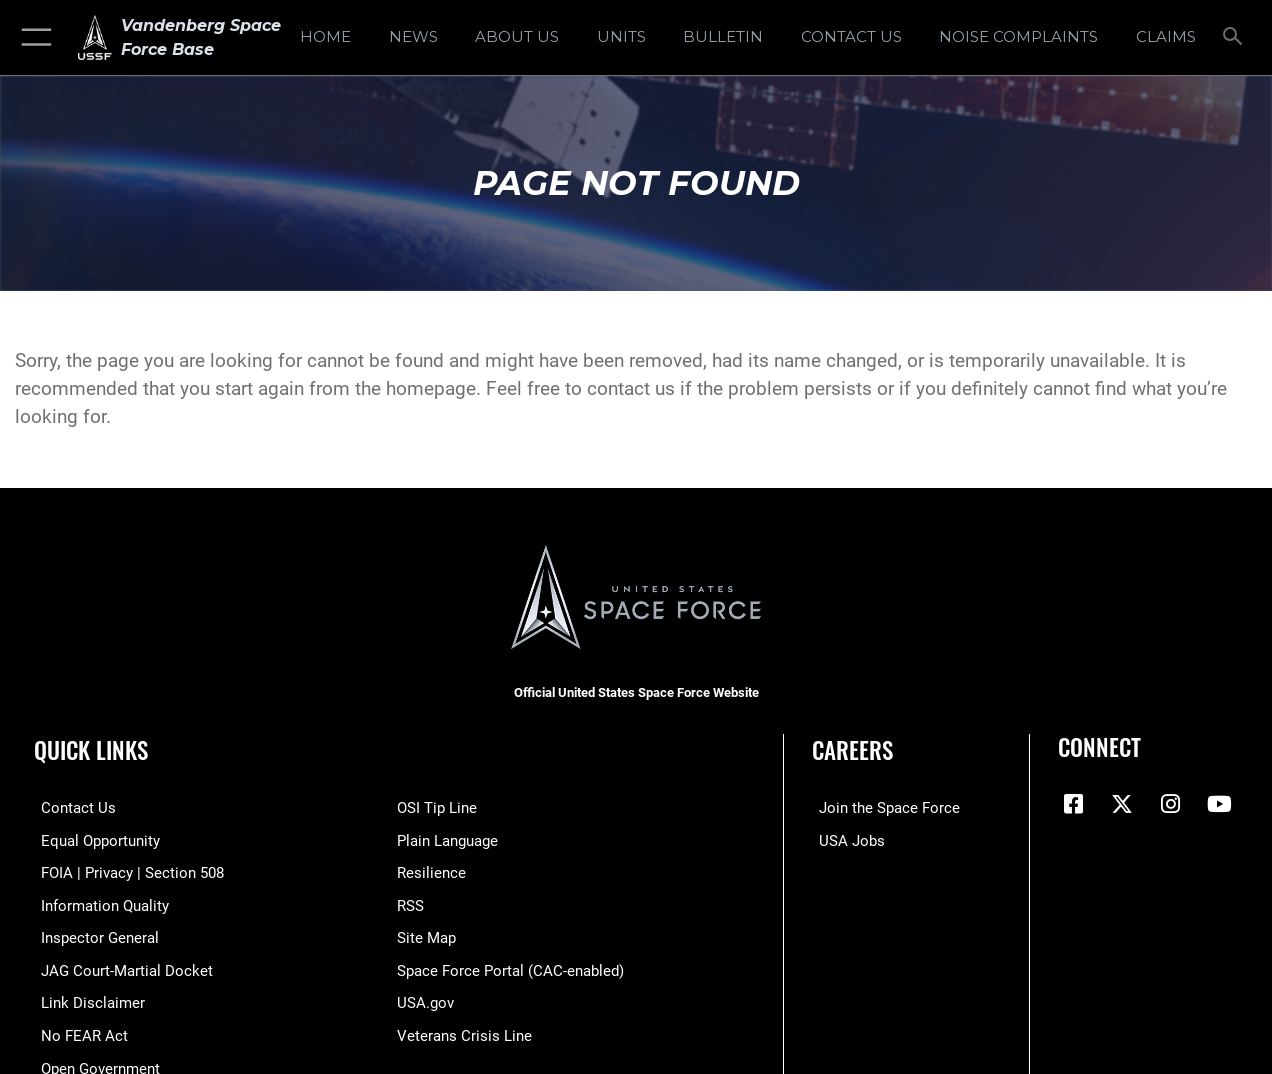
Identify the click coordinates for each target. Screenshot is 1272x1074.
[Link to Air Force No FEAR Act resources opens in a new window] (77, 1032)
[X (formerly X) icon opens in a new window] (1122, 804)
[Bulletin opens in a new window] (723, 37)
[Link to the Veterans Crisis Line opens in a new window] (464, 1032)
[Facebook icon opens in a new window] (1073, 804)
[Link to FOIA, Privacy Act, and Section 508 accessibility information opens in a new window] (125, 872)
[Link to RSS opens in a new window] (410, 904)
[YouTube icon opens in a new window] (1219, 804)
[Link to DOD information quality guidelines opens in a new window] (98, 904)
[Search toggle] (1236, 38)
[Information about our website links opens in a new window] (86, 1000)
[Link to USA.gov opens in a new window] (425, 1000)
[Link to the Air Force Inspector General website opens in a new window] (93, 936)
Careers (852, 750)
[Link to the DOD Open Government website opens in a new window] (93, 1064)
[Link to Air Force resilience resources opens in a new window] (431, 872)
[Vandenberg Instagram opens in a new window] (1171, 804)
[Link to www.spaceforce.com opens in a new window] (882, 808)
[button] (32, 37)
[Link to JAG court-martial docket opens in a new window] (120, 968)
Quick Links (91, 750)
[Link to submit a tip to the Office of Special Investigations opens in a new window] (437, 808)
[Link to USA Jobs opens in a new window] (845, 840)
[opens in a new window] (1018, 37)
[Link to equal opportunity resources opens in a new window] (93, 840)
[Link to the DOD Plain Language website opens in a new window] (447, 840)
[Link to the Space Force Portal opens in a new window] (510, 968)
